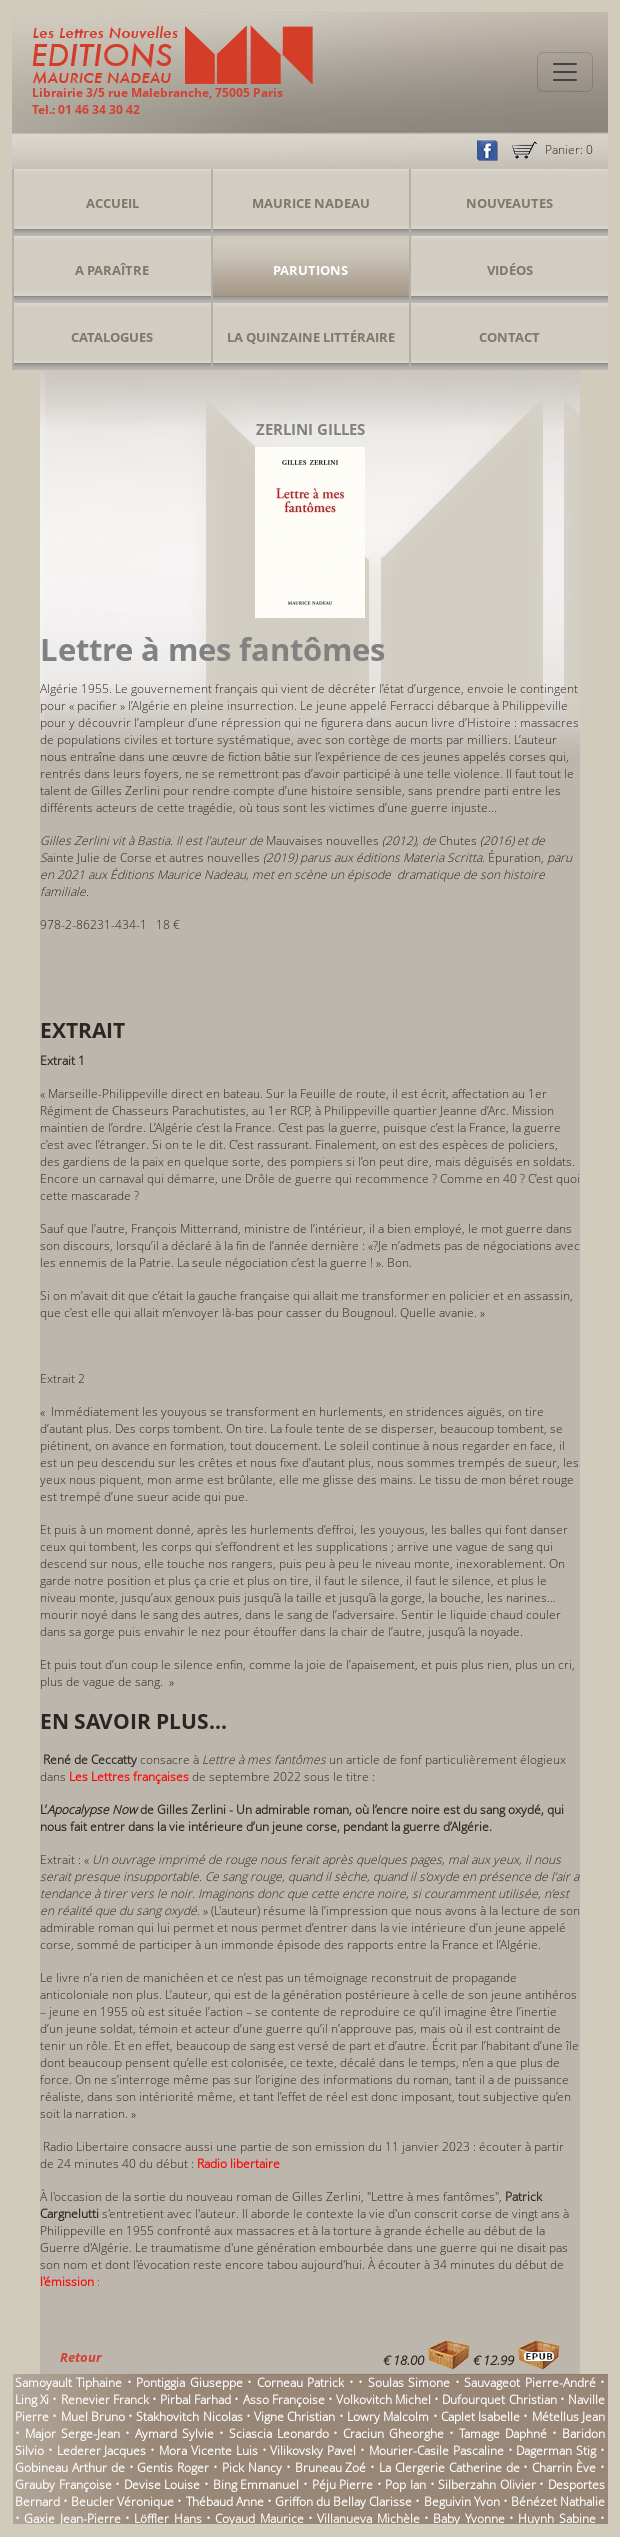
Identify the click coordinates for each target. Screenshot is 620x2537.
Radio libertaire (238, 2163)
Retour (80, 2357)
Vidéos (510, 270)
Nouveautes (509, 203)
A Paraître (112, 270)
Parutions (310, 270)
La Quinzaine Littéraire (311, 337)
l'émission (67, 2281)
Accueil (112, 203)
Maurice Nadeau (311, 203)
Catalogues (112, 337)
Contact (509, 337)
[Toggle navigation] (565, 72)
